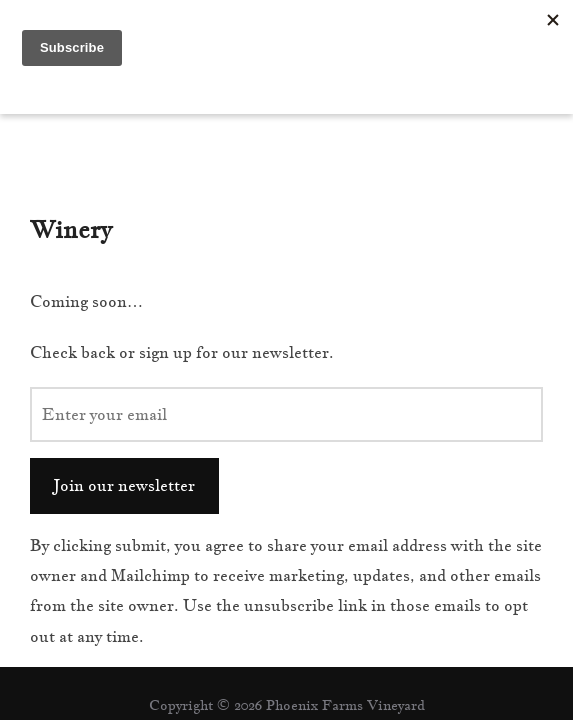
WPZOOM (345, 658)
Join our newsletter (124, 403)
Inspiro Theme (240, 658)
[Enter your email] (286, 332)
